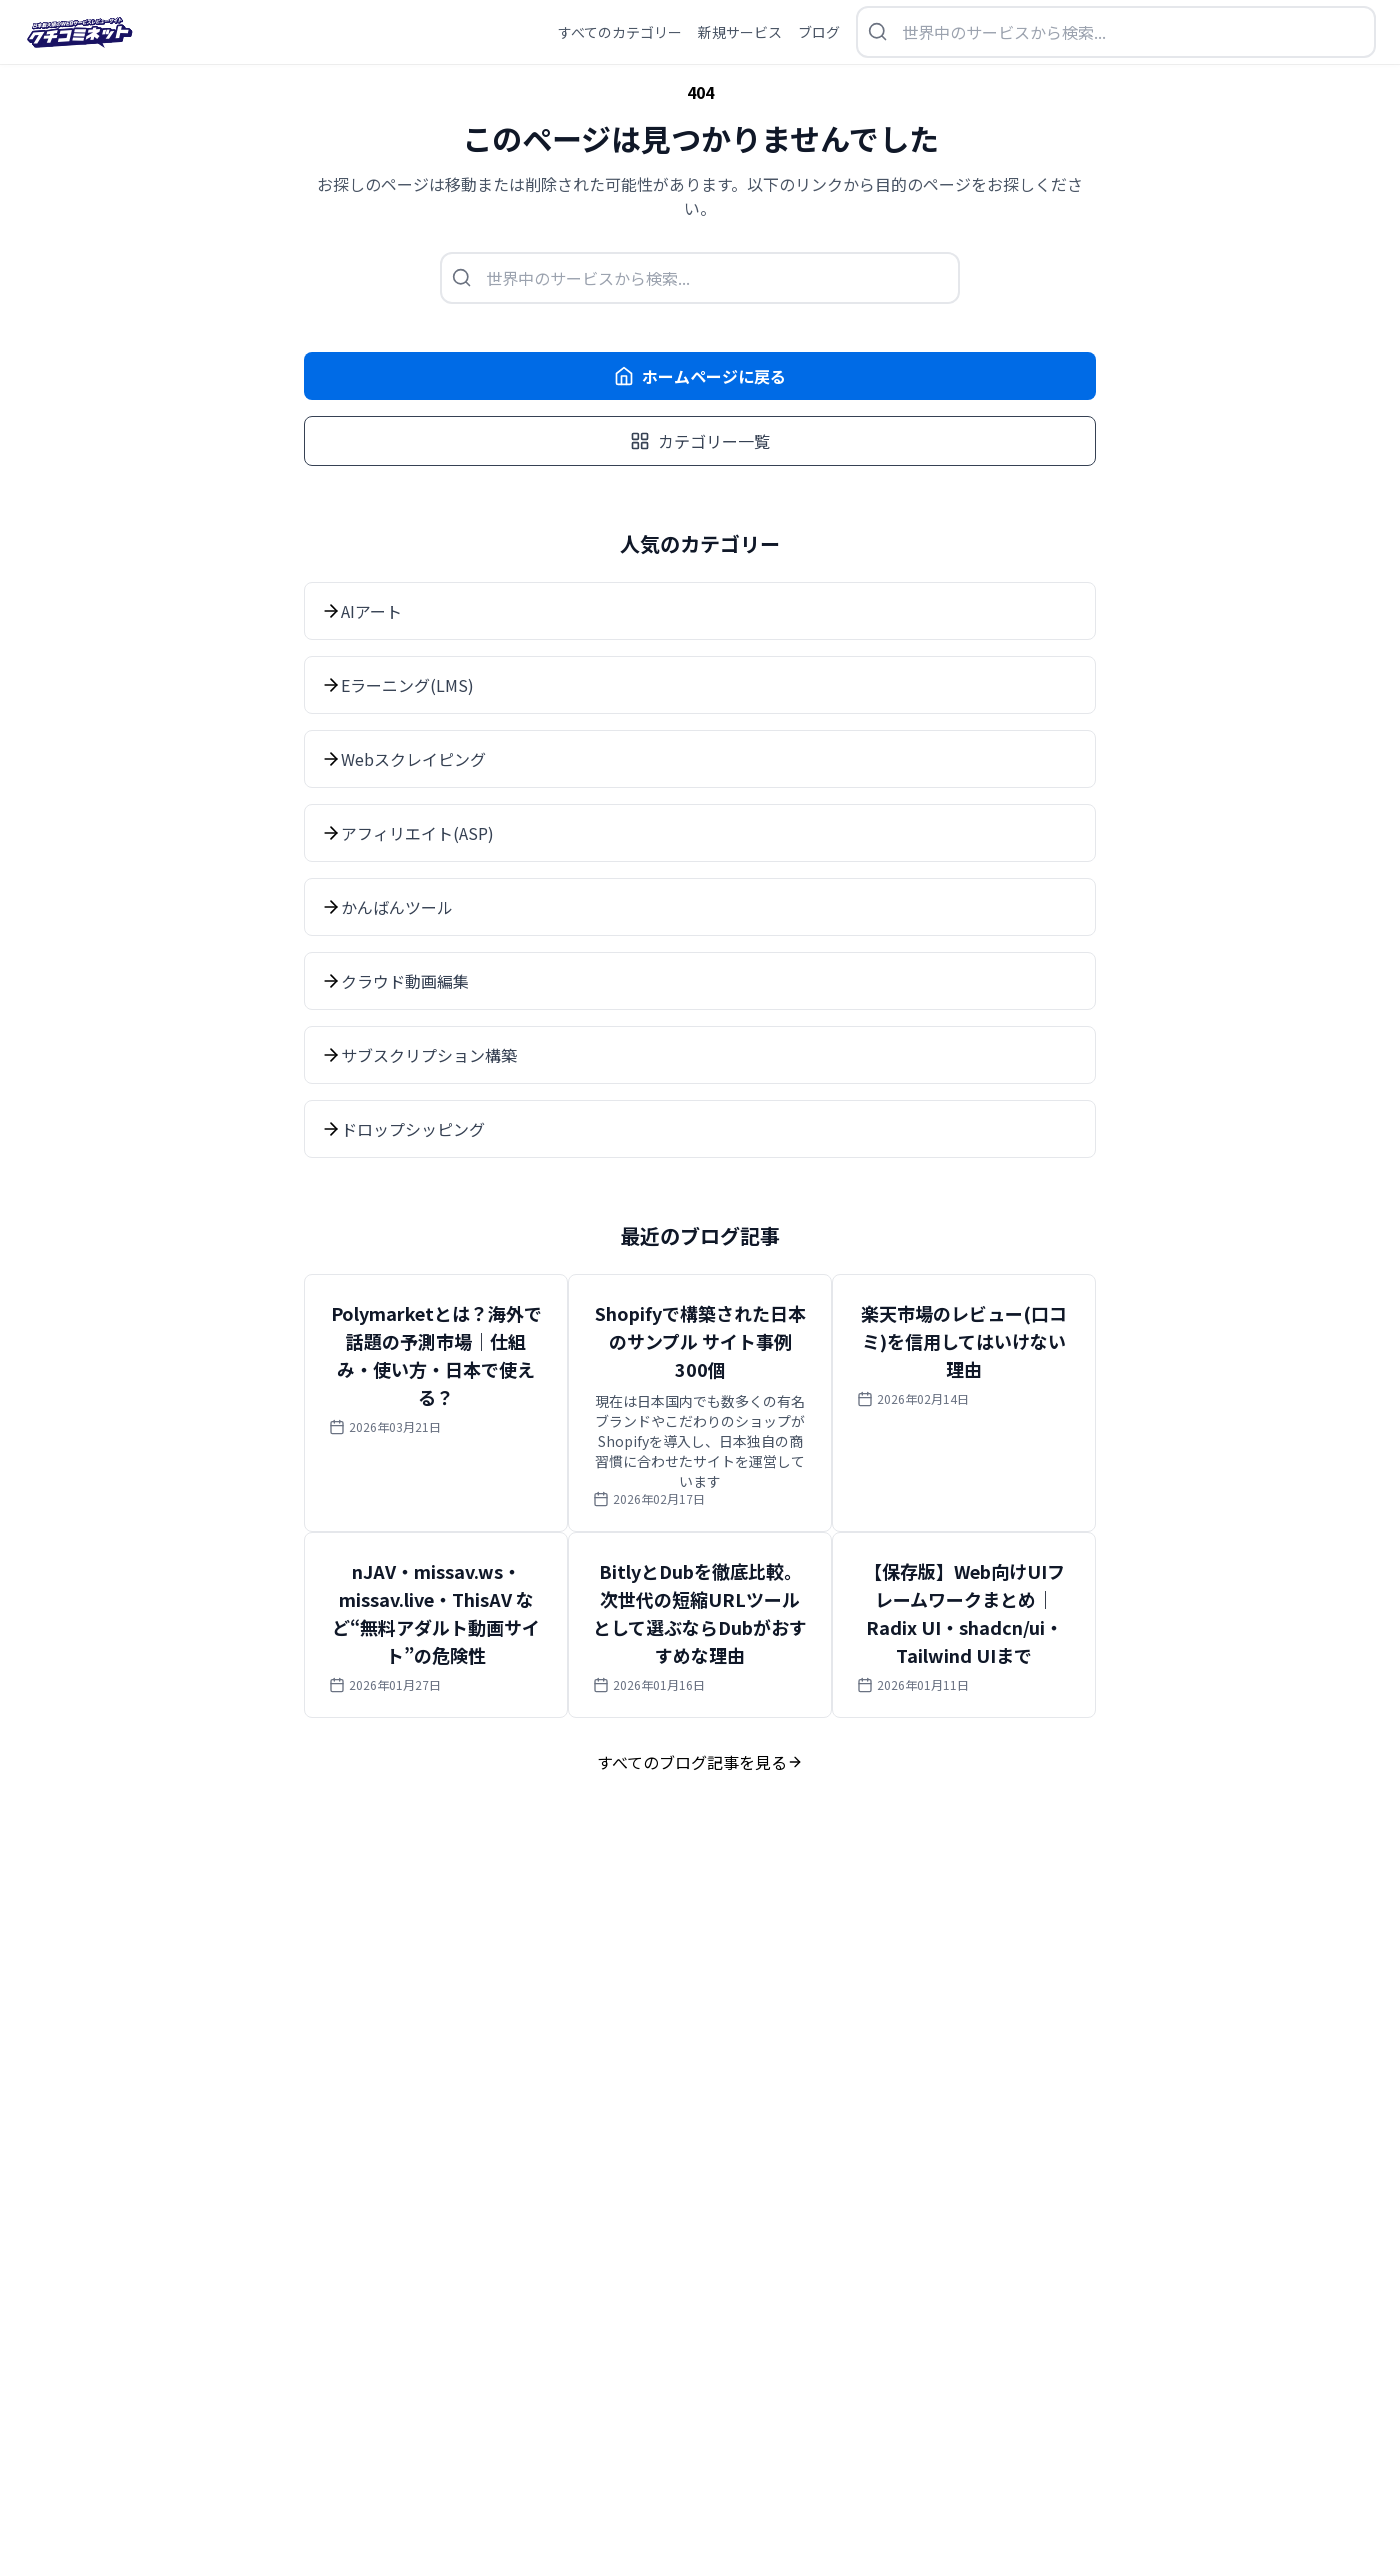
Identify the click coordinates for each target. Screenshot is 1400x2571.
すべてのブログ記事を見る (700, 1762)
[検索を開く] (1116, 32)
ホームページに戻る (700, 376)
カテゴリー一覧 (700, 441)
